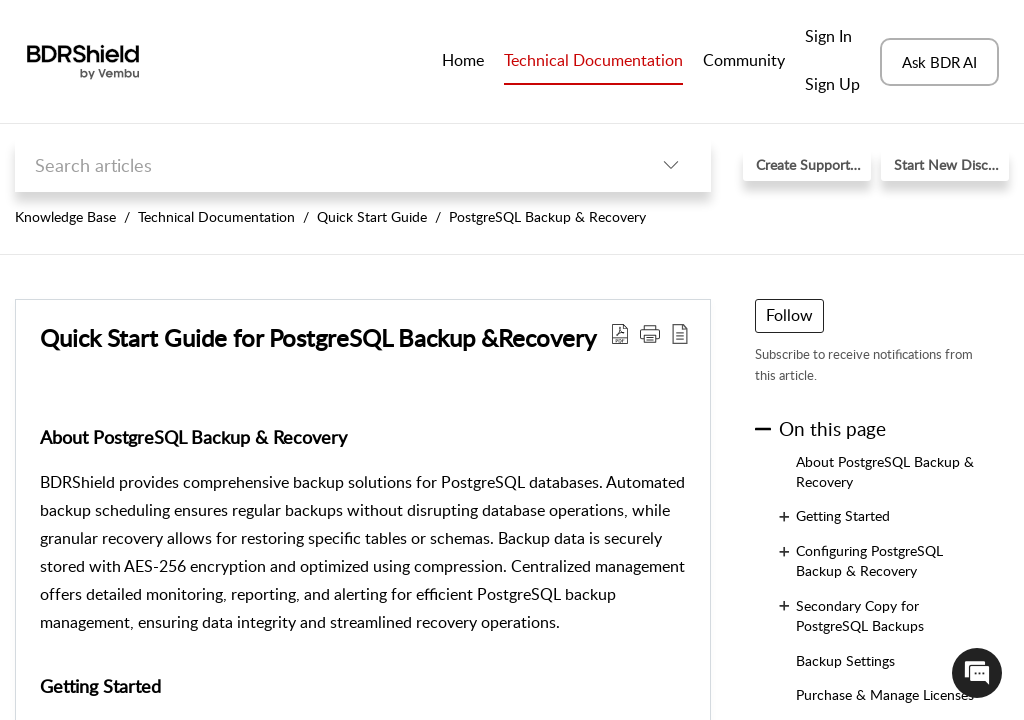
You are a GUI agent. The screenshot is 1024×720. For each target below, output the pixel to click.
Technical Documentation (216, 216)
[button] (671, 165)
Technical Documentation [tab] (593, 60)
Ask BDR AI (939, 62)
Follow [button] (789, 315)
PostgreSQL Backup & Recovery (547, 216)
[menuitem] (832, 38)
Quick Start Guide (372, 216)
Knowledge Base (65, 216)
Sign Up (832, 84)
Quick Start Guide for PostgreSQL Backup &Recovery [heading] (318, 337)
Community (744, 60)
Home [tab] (463, 60)
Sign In (828, 36)
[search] (323, 165)
